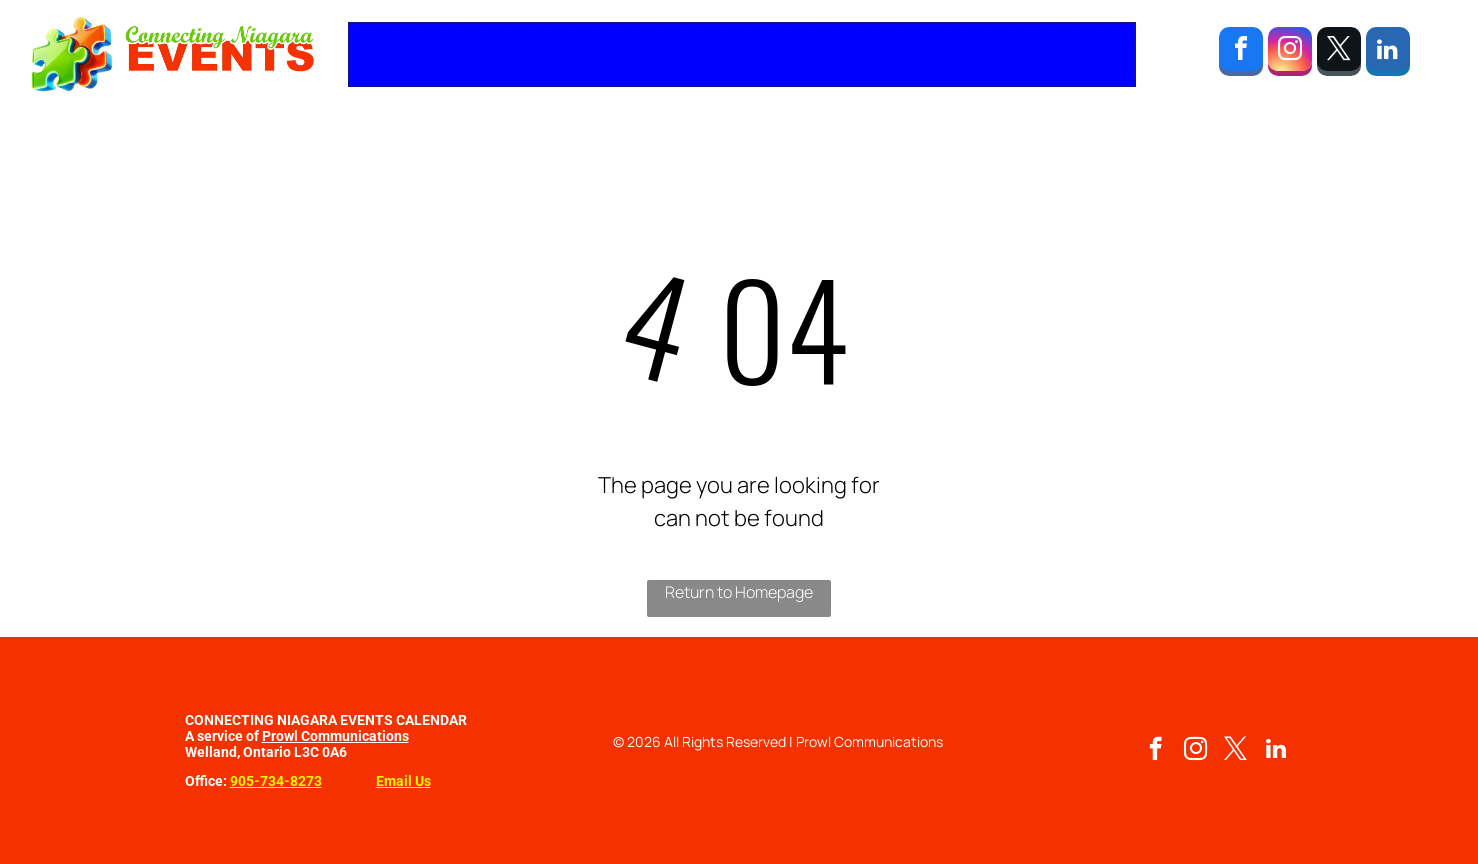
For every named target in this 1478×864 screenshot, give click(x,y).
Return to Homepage (739, 592)
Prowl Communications (335, 736)
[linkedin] (1388, 54)
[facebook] (1241, 54)
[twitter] (1339, 54)
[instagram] (1290, 54)
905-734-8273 (276, 781)
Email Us (403, 781)
